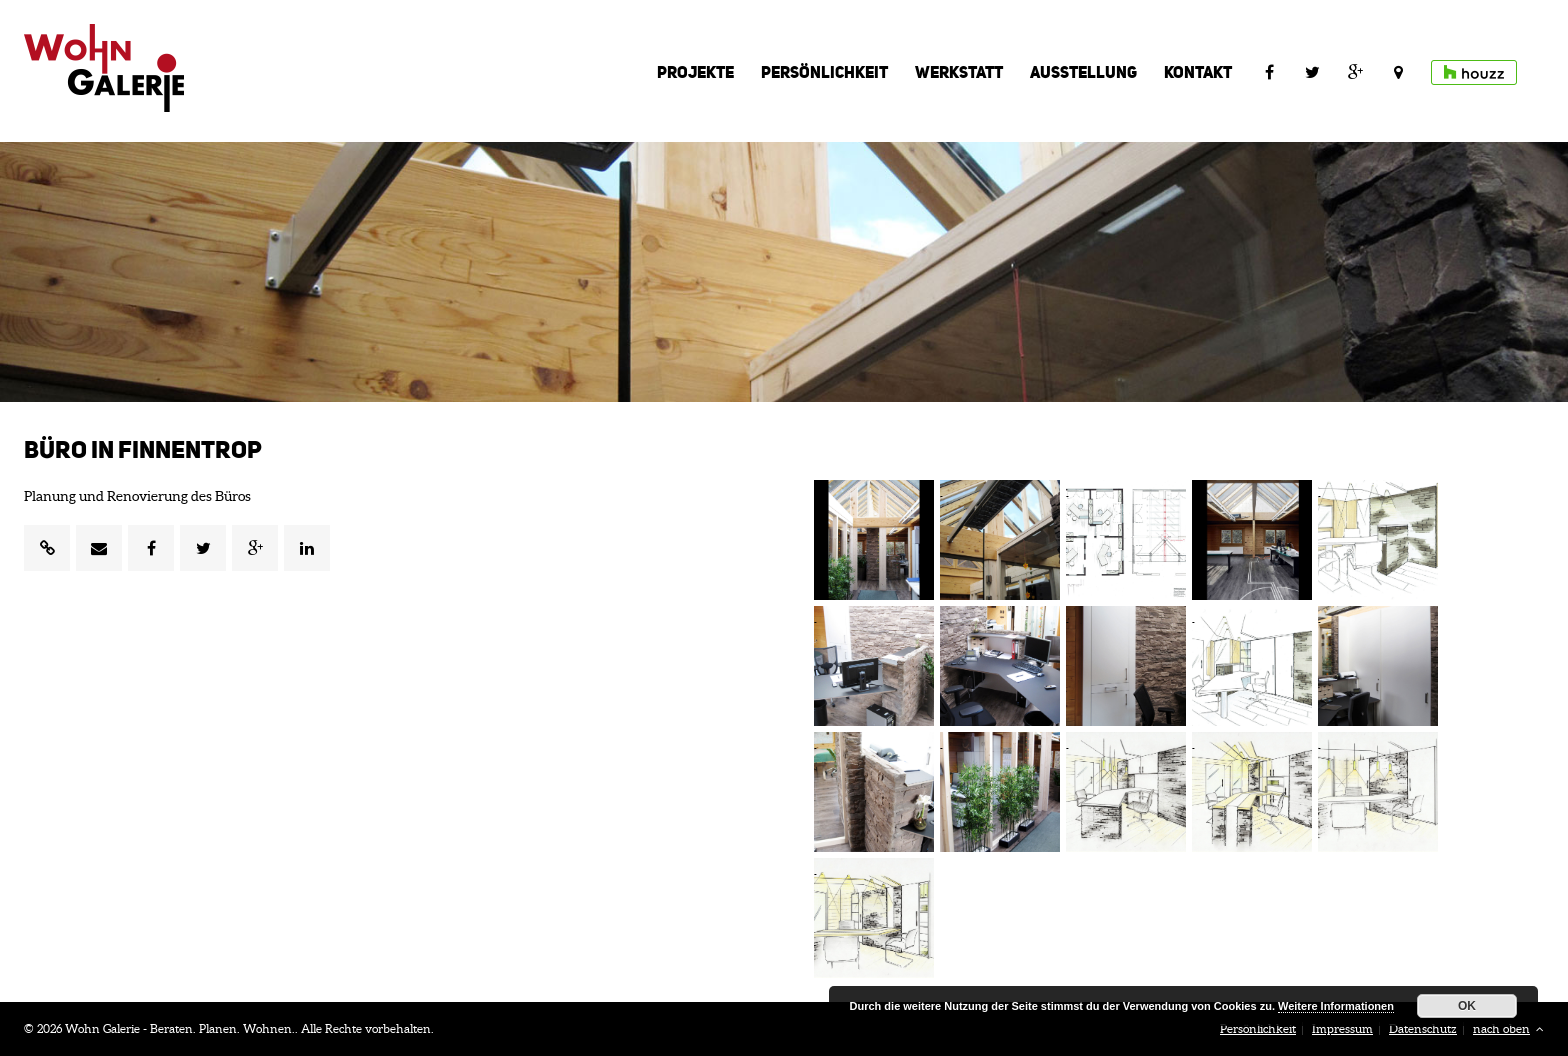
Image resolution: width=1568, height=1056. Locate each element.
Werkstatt (959, 72)
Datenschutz (1423, 1028)
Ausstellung (1083, 72)
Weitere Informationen (1336, 1006)
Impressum (1342, 1028)
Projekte (695, 72)
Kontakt (1198, 72)
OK (1467, 1006)
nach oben (1508, 1028)
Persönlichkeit (824, 72)
